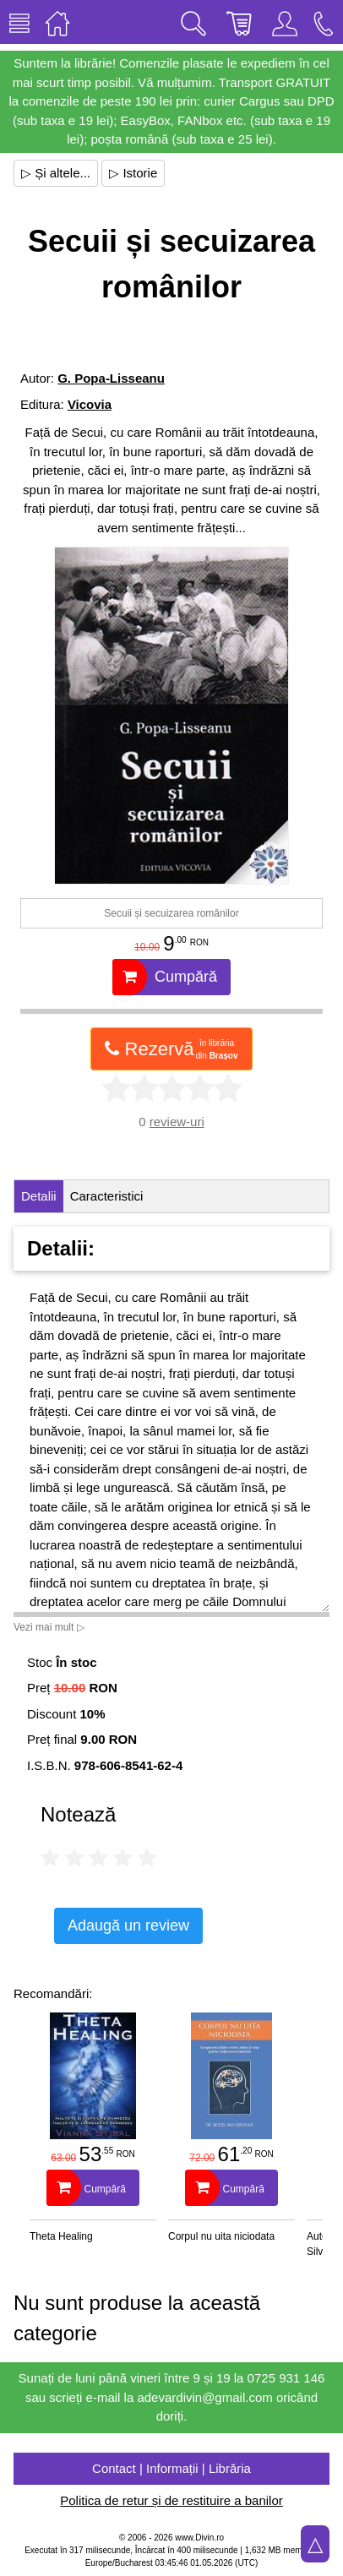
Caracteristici (107, 1196)
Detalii (39, 1196)
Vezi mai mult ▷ (49, 1627)
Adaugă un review (128, 1925)
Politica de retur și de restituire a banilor (171, 2500)
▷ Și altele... (55, 173)
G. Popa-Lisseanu (111, 378)
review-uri (177, 1121)
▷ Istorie (133, 173)
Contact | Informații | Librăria (171, 2468)
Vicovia (90, 404)
